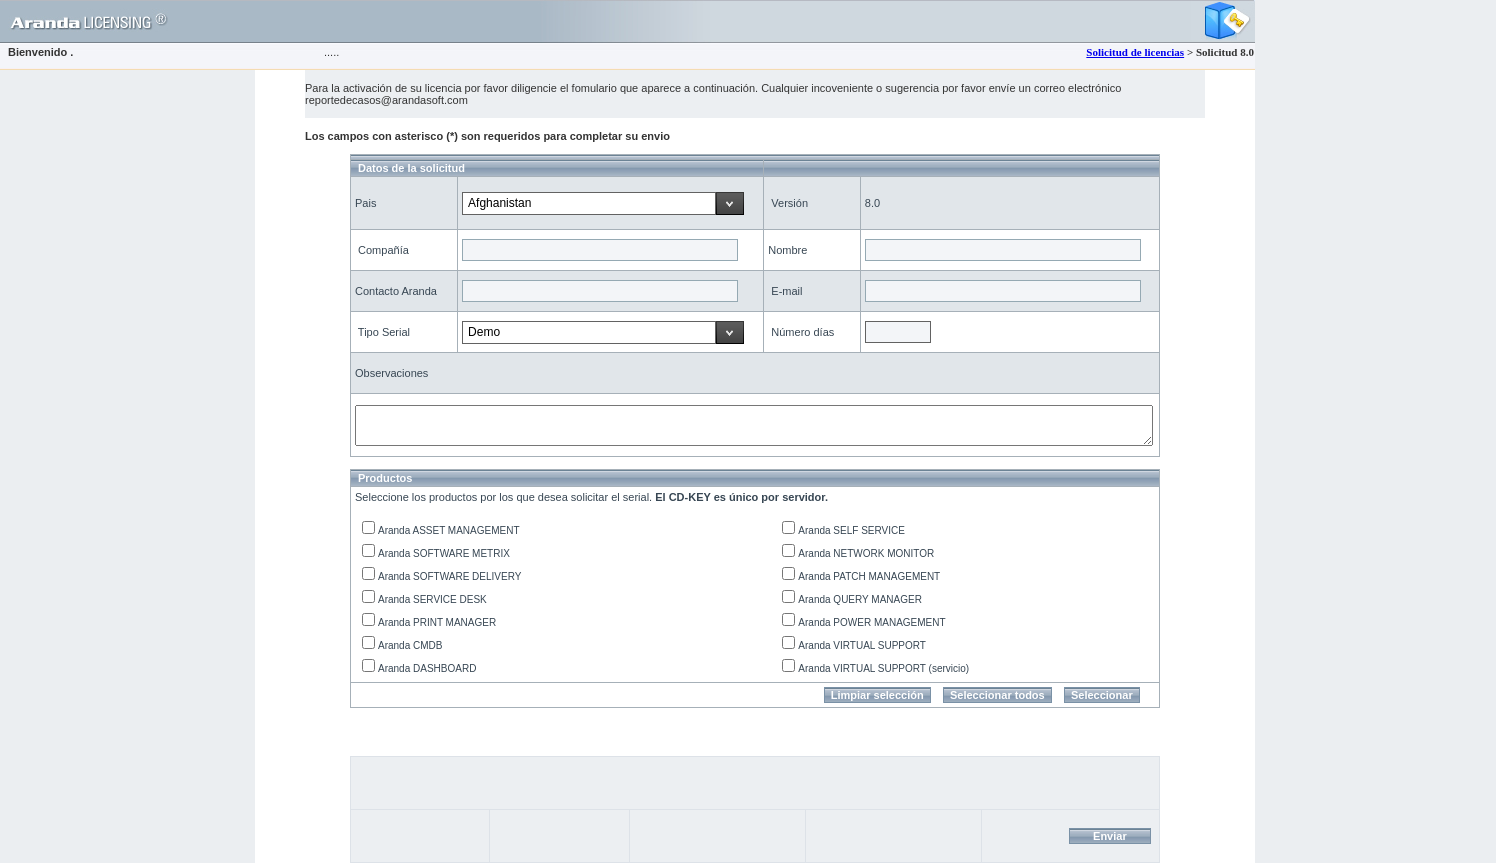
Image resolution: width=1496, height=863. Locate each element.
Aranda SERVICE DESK (432, 599)
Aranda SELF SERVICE (851, 530)
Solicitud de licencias (1135, 52)
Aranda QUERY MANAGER (860, 599)
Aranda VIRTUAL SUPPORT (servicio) (883, 668)
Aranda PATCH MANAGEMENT (869, 576)
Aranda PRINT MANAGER (437, 622)
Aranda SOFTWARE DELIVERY (449, 576)
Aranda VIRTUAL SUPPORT (862, 645)
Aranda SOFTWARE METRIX (444, 553)
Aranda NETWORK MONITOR (866, 553)
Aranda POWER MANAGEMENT (871, 622)
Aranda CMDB (410, 645)
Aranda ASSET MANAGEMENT (449, 530)
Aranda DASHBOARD (427, 668)
